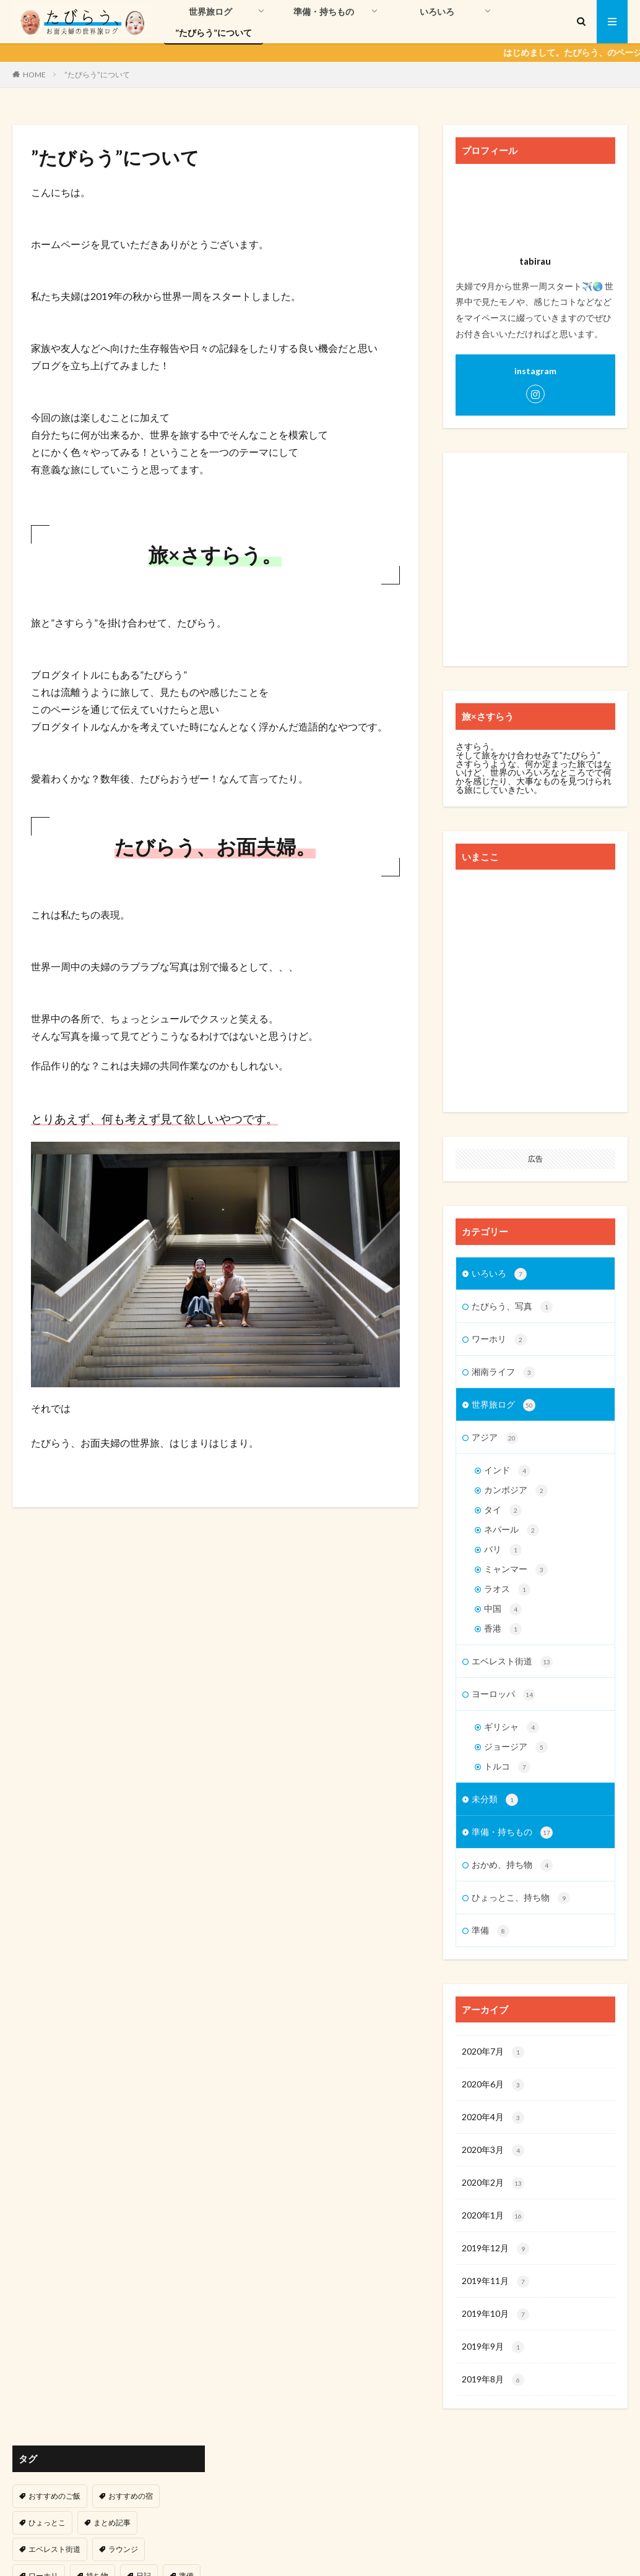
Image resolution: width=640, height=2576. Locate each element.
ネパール (511, 1530)
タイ (503, 1510)
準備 (490, 1931)
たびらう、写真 (512, 1307)
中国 (503, 1609)
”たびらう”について (213, 32)
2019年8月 (493, 2380)
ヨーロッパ (503, 1694)
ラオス (507, 1589)
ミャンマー (516, 1570)
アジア (495, 1438)
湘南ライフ (503, 1372)
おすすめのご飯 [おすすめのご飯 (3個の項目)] (54, 2496)
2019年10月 (495, 2314)
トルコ (507, 1767)
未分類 (495, 1800)
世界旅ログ (210, 11)
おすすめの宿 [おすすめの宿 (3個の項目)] (130, 2496)
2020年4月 (493, 2118)
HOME (34, 74)
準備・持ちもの (323, 11)
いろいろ (437, 11)
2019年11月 (495, 2281)
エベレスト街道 (512, 1662)
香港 (503, 1629)
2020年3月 (493, 2150)
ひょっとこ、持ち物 (521, 1898)
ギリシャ (511, 1727)
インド (507, 1471)
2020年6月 (493, 2085)
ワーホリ (499, 1339)
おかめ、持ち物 (512, 1865)
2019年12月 (495, 2249)
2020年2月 (493, 2183)
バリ (503, 1550)
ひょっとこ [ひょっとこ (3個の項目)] (47, 2522)
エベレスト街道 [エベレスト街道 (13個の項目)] (54, 2549)
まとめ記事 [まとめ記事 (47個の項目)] (112, 2522)
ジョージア (516, 1747)
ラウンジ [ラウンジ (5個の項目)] (123, 2549)
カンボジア (516, 1490)
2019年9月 (493, 2347)
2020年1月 (493, 2216)
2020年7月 (493, 2052)
